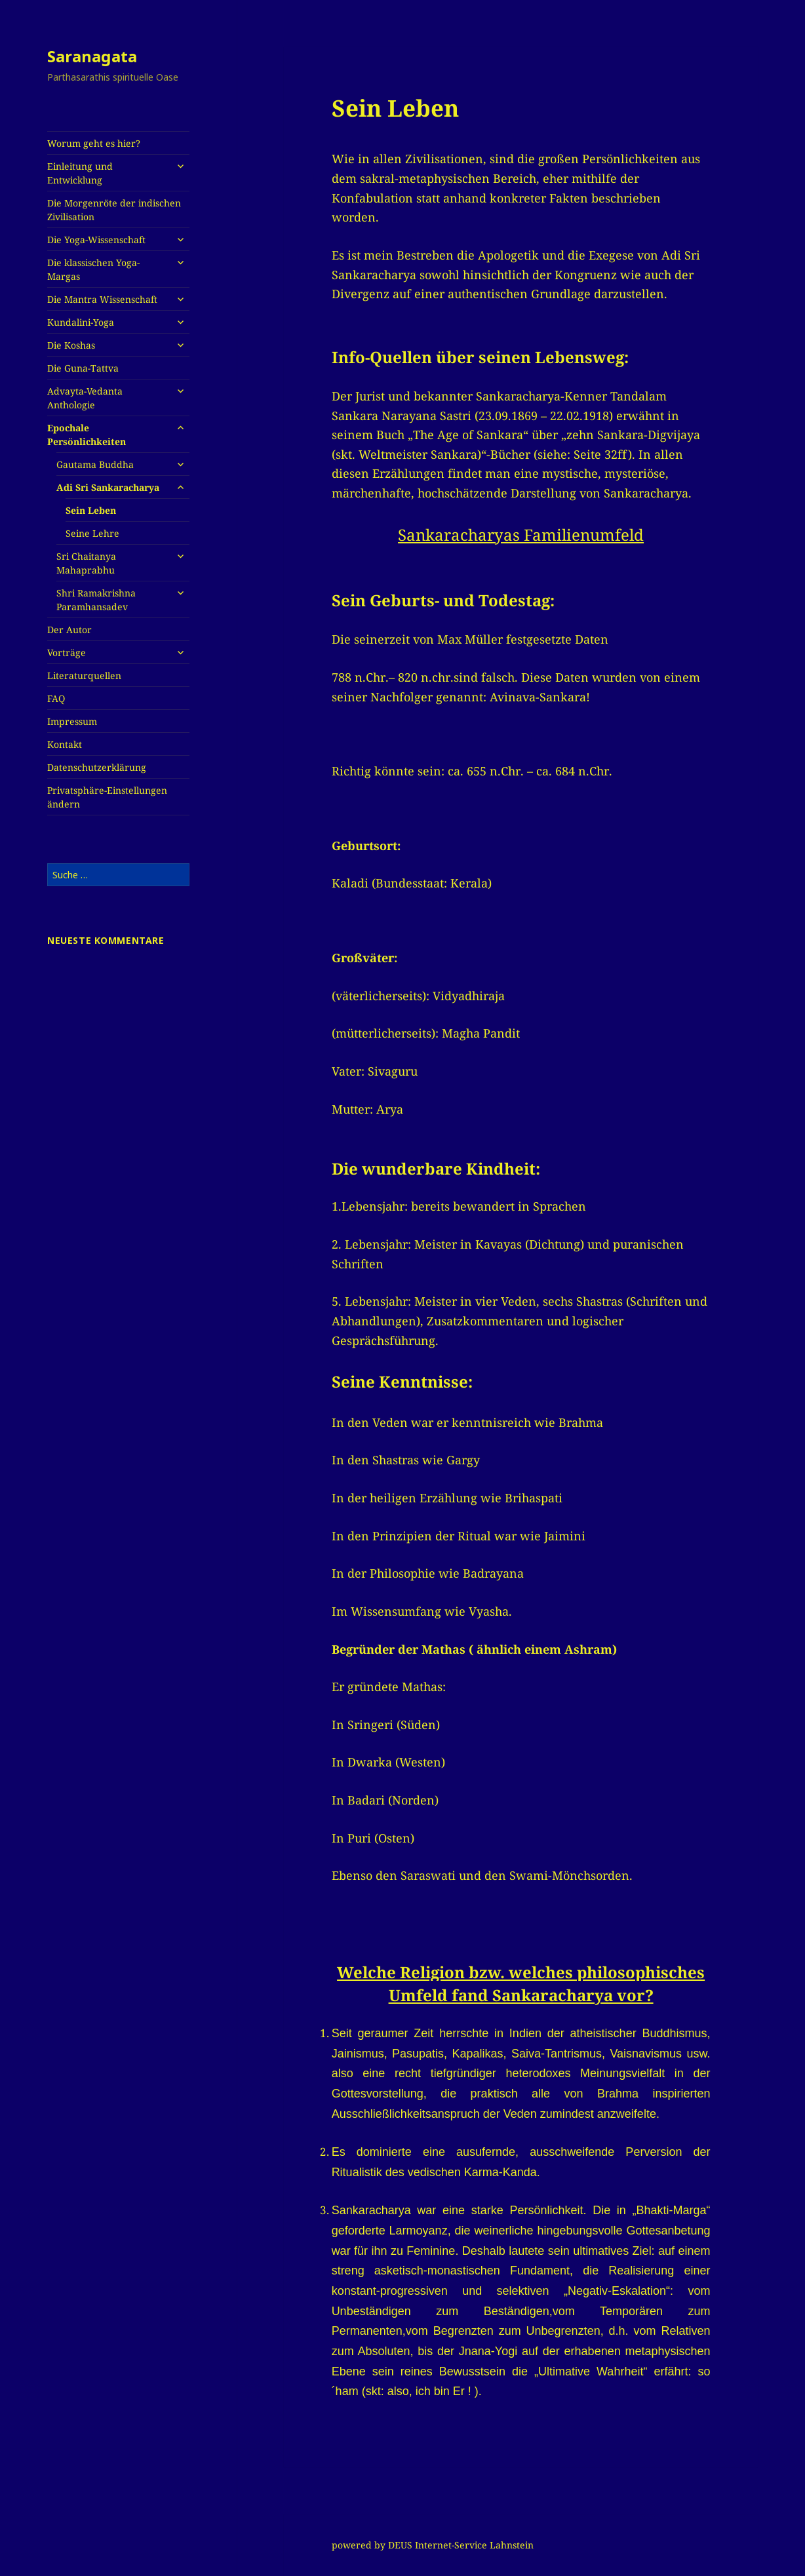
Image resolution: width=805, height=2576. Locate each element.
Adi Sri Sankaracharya (107, 487)
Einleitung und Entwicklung (80, 173)
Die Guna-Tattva (83, 368)
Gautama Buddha (95, 464)
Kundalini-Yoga (80, 322)
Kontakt (64, 744)
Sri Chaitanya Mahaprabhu (86, 563)
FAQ (56, 698)
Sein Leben (91, 510)
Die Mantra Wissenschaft (102, 299)
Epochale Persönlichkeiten (86, 434)
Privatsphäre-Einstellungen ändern (107, 797)
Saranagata (92, 56)
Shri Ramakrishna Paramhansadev (96, 600)
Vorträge (66, 652)
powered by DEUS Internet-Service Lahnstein (433, 2545)
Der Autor (69, 629)
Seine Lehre (92, 533)
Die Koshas (71, 345)
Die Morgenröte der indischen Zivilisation (114, 210)
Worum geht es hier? (93, 143)
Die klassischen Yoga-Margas (93, 269)
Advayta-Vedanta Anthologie (85, 398)
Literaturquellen (84, 675)
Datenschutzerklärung (96, 767)
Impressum (72, 721)
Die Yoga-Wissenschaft (96, 239)
